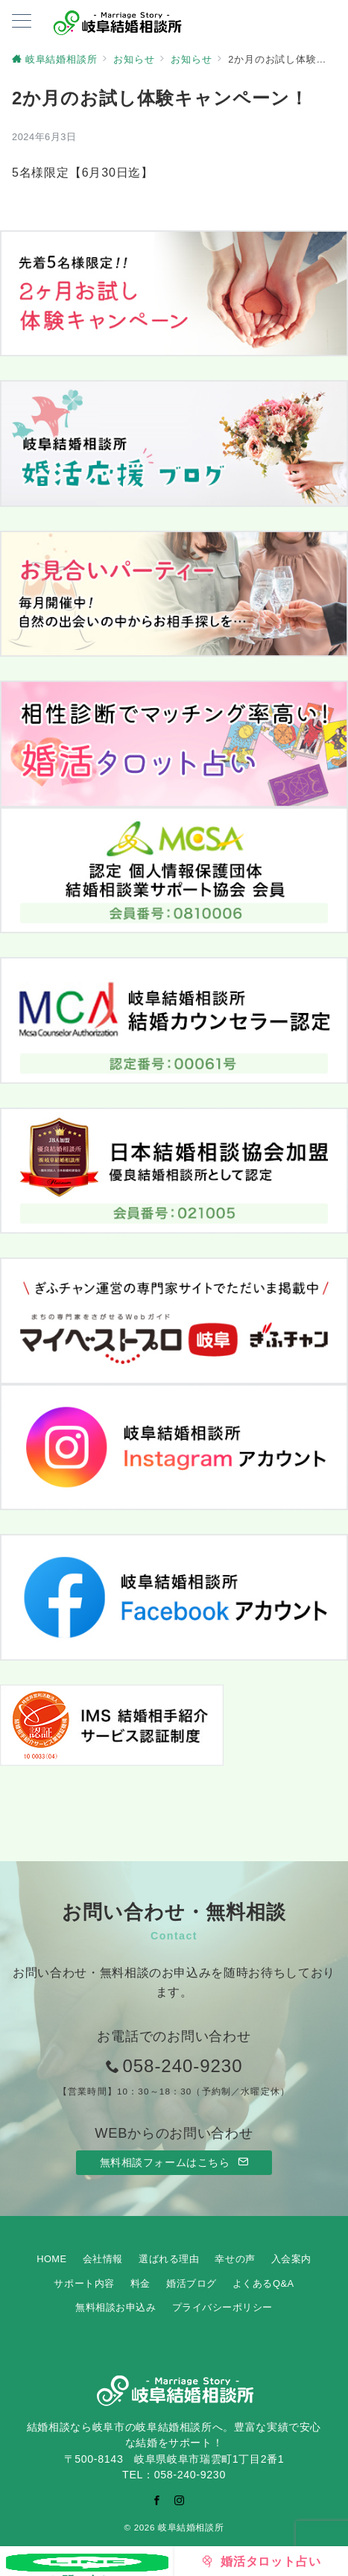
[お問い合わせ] (87, 2561)
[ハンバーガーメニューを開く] (21, 22)
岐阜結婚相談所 (191, 2527)
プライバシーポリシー (222, 2307)
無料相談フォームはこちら (174, 2162)
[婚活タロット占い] (261, 2561)
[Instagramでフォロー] (179, 2500)
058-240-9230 (182, 2066)
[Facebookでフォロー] (157, 2500)
